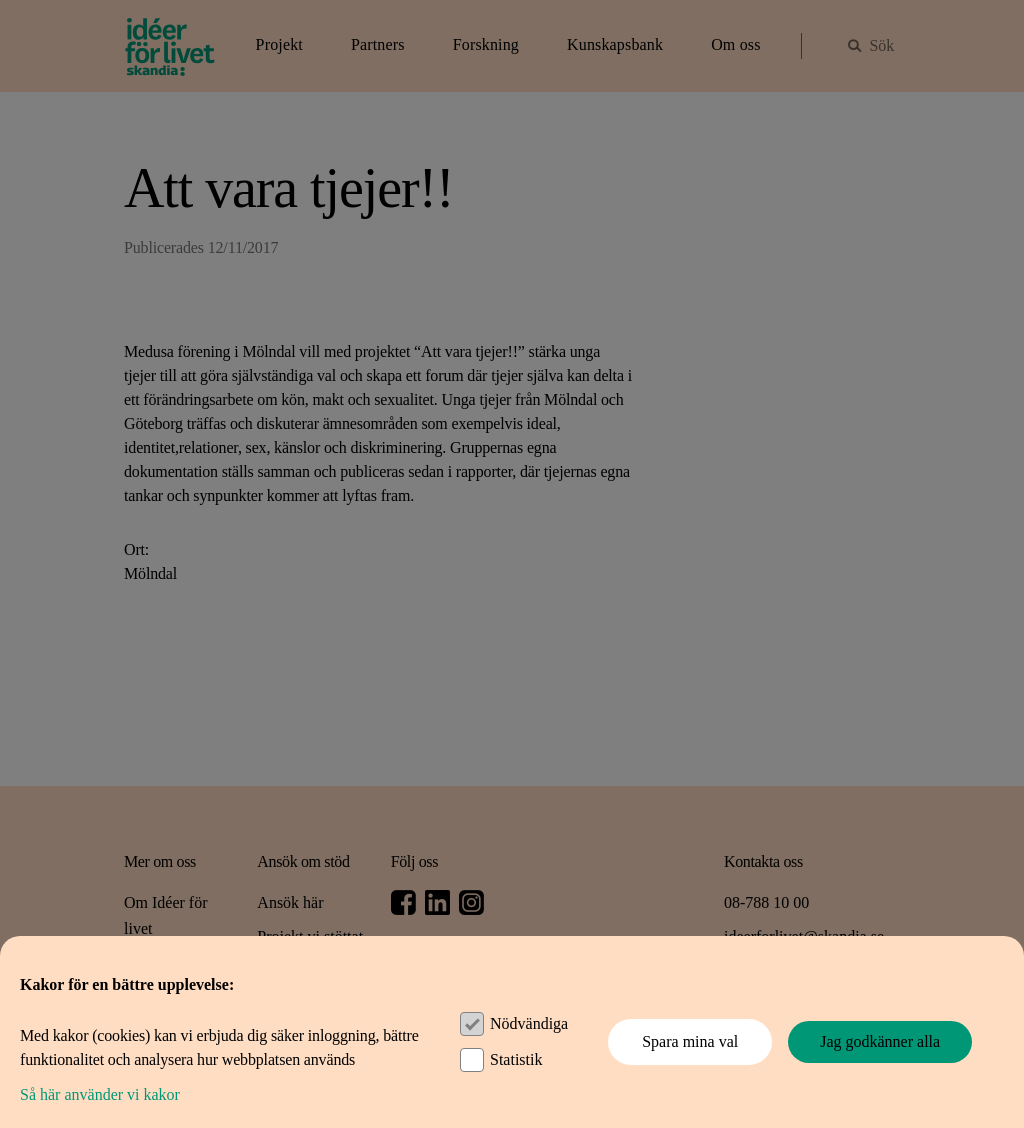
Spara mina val (690, 1041)
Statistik (516, 1059)
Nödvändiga (529, 1023)
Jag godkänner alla (880, 1041)
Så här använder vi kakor (100, 1094)
